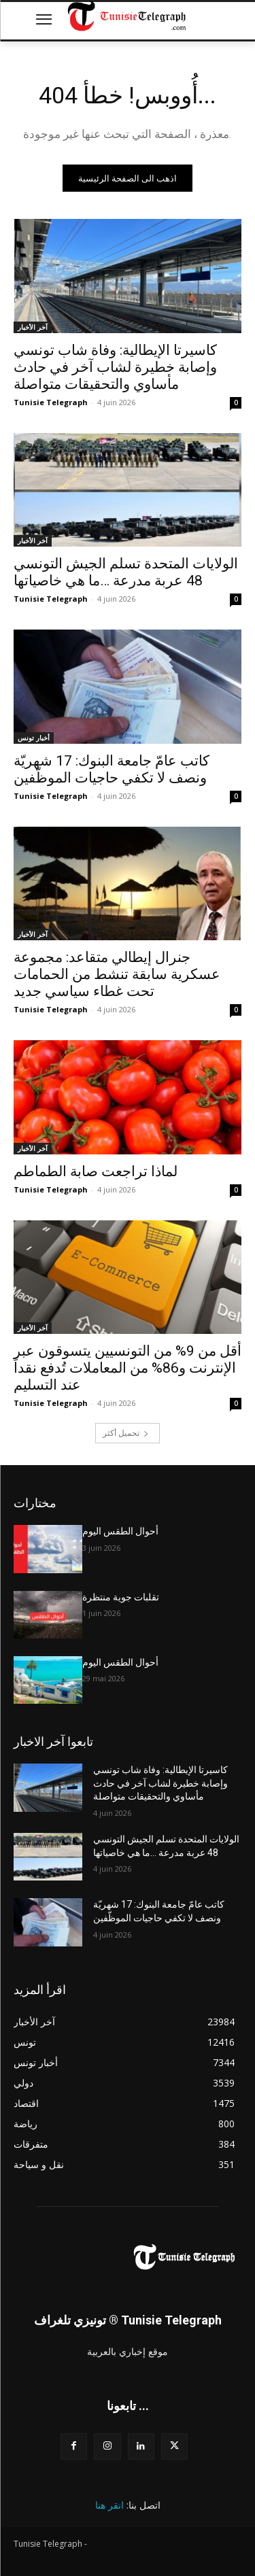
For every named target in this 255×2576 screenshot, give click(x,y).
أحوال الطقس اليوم (120, 1531)
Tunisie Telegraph (51, 402)
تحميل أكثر (126, 1433)
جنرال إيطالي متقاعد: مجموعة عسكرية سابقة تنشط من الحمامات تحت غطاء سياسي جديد (117, 974)
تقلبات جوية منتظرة (120, 1597)
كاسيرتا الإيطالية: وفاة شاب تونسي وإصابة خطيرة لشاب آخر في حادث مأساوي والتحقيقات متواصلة (115, 367)
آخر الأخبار (33, 327)
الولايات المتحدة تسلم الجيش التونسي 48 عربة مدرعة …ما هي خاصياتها (126, 572)
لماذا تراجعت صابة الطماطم (95, 1171)
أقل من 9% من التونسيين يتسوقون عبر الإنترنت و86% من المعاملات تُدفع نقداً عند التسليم (127, 1368)
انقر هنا (109, 2504)
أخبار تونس (34, 737)
